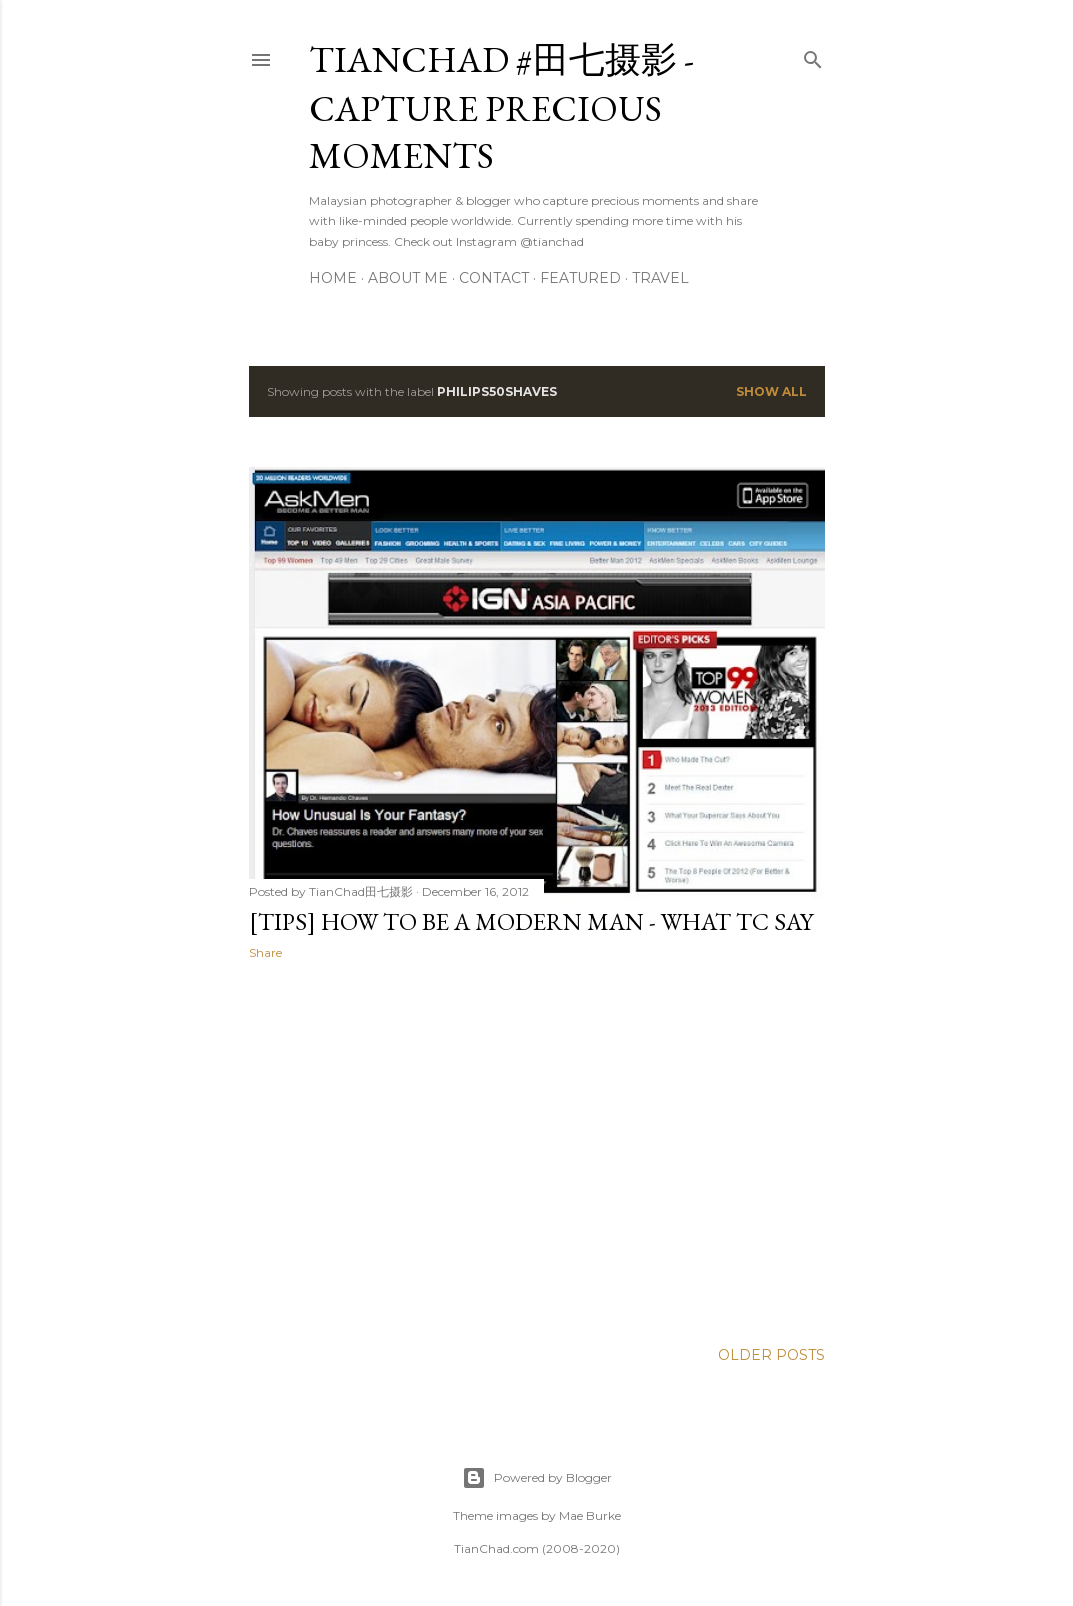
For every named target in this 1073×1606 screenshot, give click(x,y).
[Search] (813, 55)
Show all (771, 391)
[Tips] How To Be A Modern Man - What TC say (531, 921)
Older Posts (771, 1355)
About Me (408, 278)
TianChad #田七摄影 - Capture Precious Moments (501, 107)
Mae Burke (590, 1515)
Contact (494, 278)
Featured (580, 278)
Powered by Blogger (537, 1478)
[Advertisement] (537, 1150)
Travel (660, 278)
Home (333, 278)
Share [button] (265, 952)
